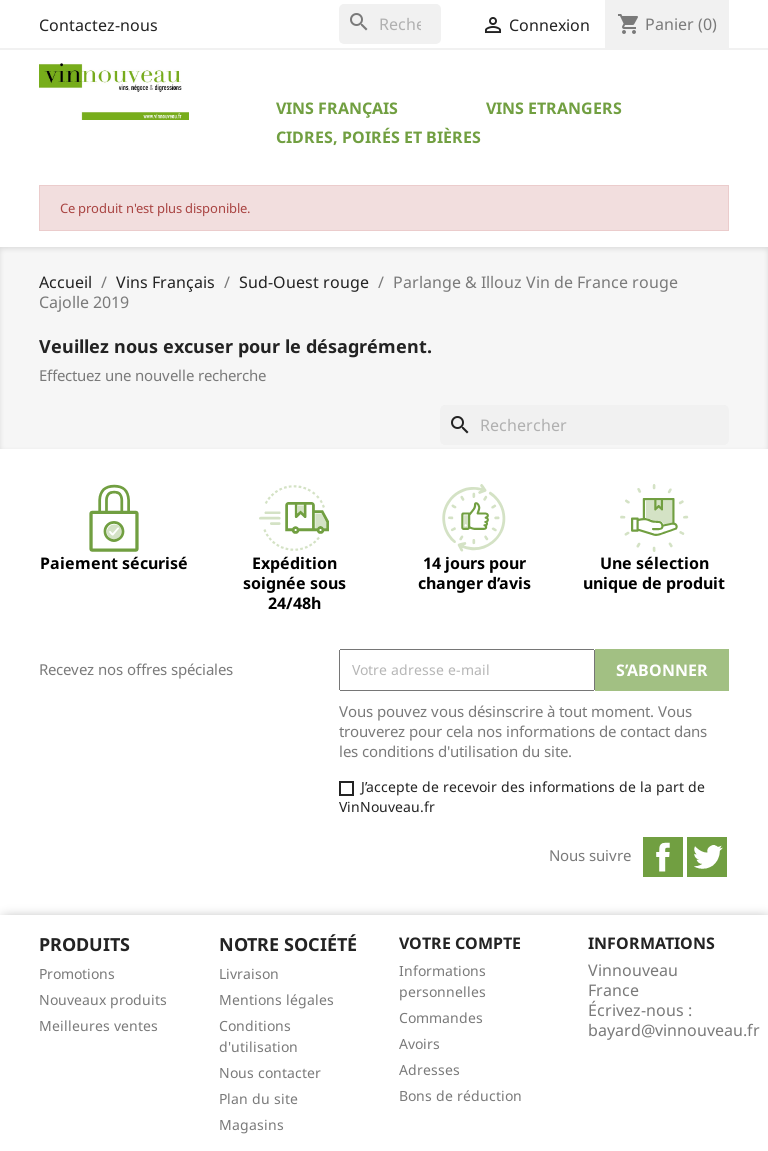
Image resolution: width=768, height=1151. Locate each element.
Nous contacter (270, 1072)
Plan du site (258, 1098)
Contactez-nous (98, 25)
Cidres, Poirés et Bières (378, 137)
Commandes (441, 1017)
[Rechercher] (390, 24)
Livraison (249, 973)
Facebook (663, 857)
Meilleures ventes (98, 1025)
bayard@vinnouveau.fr (674, 1030)
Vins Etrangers (554, 108)
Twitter (707, 857)
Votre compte (460, 943)
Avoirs (419, 1043)
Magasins (251, 1124)
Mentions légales (276, 999)
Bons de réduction (460, 1095)
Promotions (77, 973)
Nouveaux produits (103, 999)
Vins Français (337, 108)
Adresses (429, 1069)
